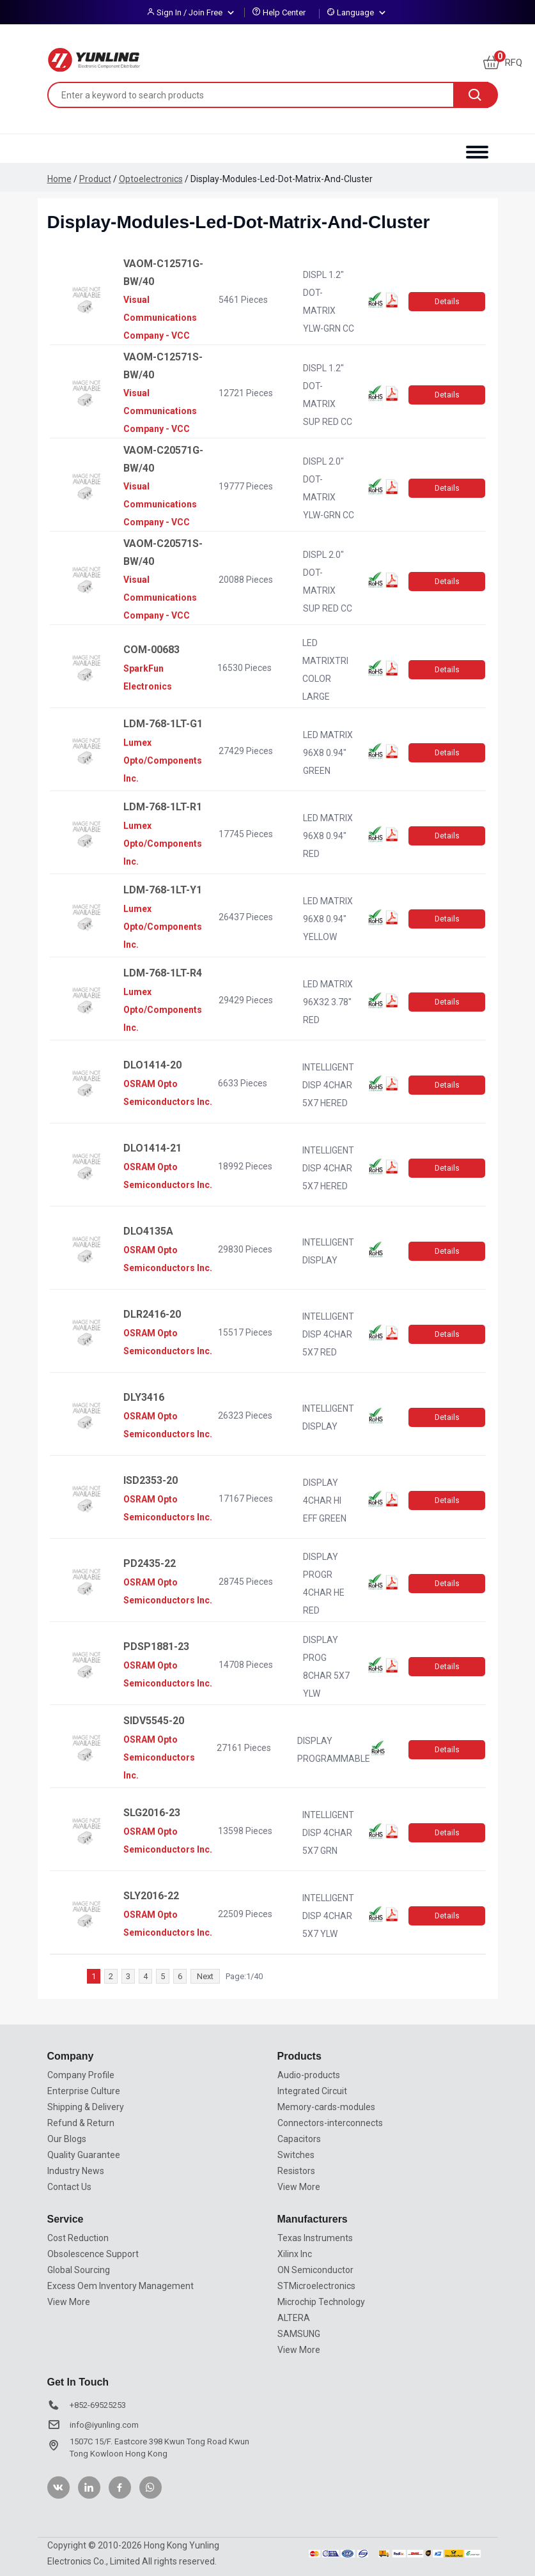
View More (298, 2187)
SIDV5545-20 (153, 1721)
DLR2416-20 (152, 1314)
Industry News (75, 2171)
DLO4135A (148, 1231)
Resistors (296, 2171)
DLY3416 (143, 1397)
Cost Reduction (78, 2238)
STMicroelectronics (316, 2286)
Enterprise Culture (83, 2091)
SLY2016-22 (151, 1896)
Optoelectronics (151, 179)
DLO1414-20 (152, 1065)
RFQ (502, 62)
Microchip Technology (321, 2302)
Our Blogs (66, 2139)
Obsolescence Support (93, 2254)
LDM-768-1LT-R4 (162, 973)
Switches (295, 2155)
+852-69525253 (98, 2405)
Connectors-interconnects (330, 2123)
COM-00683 (151, 650)
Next (205, 1976)
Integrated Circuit (312, 2091)
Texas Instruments (315, 2238)
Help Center (284, 12)
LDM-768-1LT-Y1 (162, 890)
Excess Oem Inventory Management (120, 2286)
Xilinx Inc (294, 2254)
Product (95, 179)
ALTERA (293, 2318)
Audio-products (308, 2075)
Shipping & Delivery (85, 2107)
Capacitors (299, 2139)
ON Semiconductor (315, 2270)
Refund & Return (80, 2123)
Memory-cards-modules (326, 2107)
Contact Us (69, 2187)
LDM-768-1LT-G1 (163, 724)
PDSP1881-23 (156, 1646)
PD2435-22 (149, 1563)
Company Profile (80, 2075)
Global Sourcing (78, 2270)
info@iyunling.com (104, 2425)
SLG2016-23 (151, 1813)
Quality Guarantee (83, 2155)
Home (59, 179)
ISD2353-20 (150, 1480)
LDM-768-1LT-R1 (162, 807)
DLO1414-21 (152, 1148)
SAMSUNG (298, 2334)
